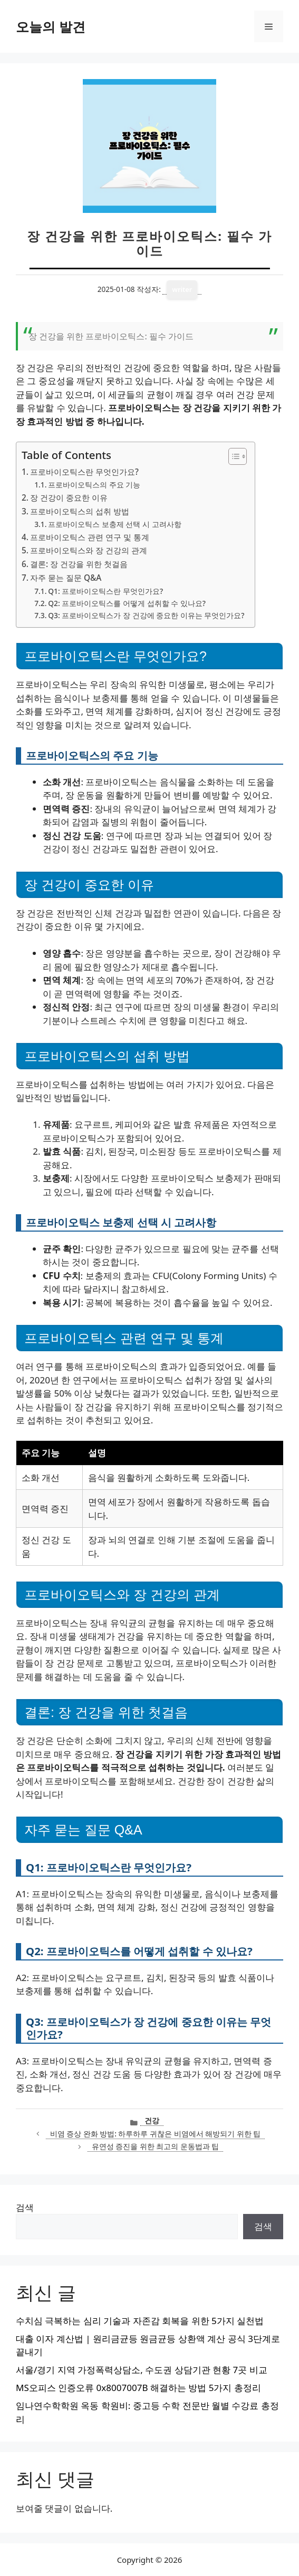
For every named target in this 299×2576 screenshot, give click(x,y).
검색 (25, 2207)
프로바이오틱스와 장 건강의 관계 (88, 550)
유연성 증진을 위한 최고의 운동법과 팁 (155, 2146)
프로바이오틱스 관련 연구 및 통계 (89, 537)
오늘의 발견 (50, 26)
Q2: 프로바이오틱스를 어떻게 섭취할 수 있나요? (127, 603)
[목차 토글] (232, 456)
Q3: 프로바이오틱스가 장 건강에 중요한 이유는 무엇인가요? (146, 615)
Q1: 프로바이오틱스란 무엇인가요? (105, 591)
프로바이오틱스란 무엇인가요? (84, 471)
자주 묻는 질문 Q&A (65, 577)
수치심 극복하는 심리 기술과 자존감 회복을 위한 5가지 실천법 (140, 2321)
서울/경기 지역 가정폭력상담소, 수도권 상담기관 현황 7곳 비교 (141, 2370)
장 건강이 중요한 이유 (69, 497)
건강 (151, 2120)
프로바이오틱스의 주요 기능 (94, 485)
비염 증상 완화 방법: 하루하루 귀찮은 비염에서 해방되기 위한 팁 (155, 2134)
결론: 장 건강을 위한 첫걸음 (79, 564)
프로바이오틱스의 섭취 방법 (79, 511)
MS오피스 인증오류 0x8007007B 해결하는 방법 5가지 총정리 (138, 2388)
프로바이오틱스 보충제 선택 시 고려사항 (114, 524)
